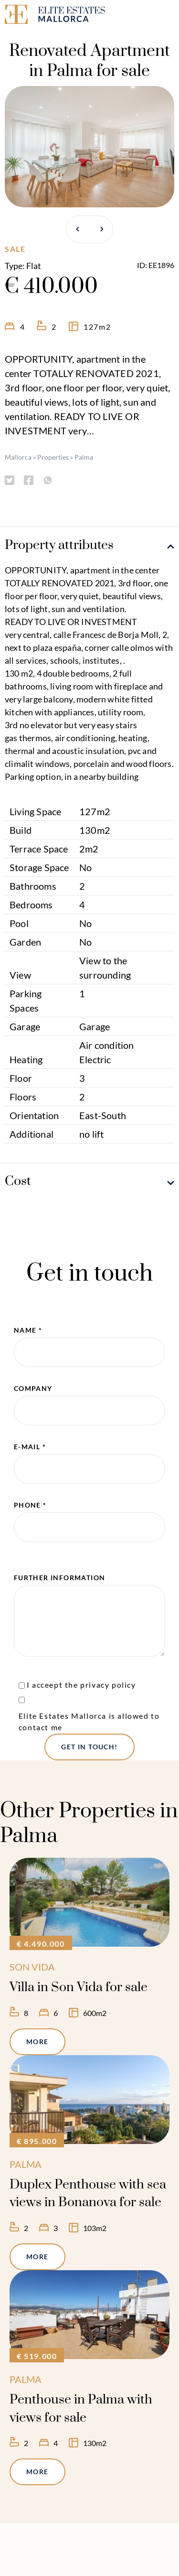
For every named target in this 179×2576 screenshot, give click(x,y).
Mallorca (18, 457)
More (37, 2041)
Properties (53, 457)
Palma (83, 457)
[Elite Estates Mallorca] (45, 16)
